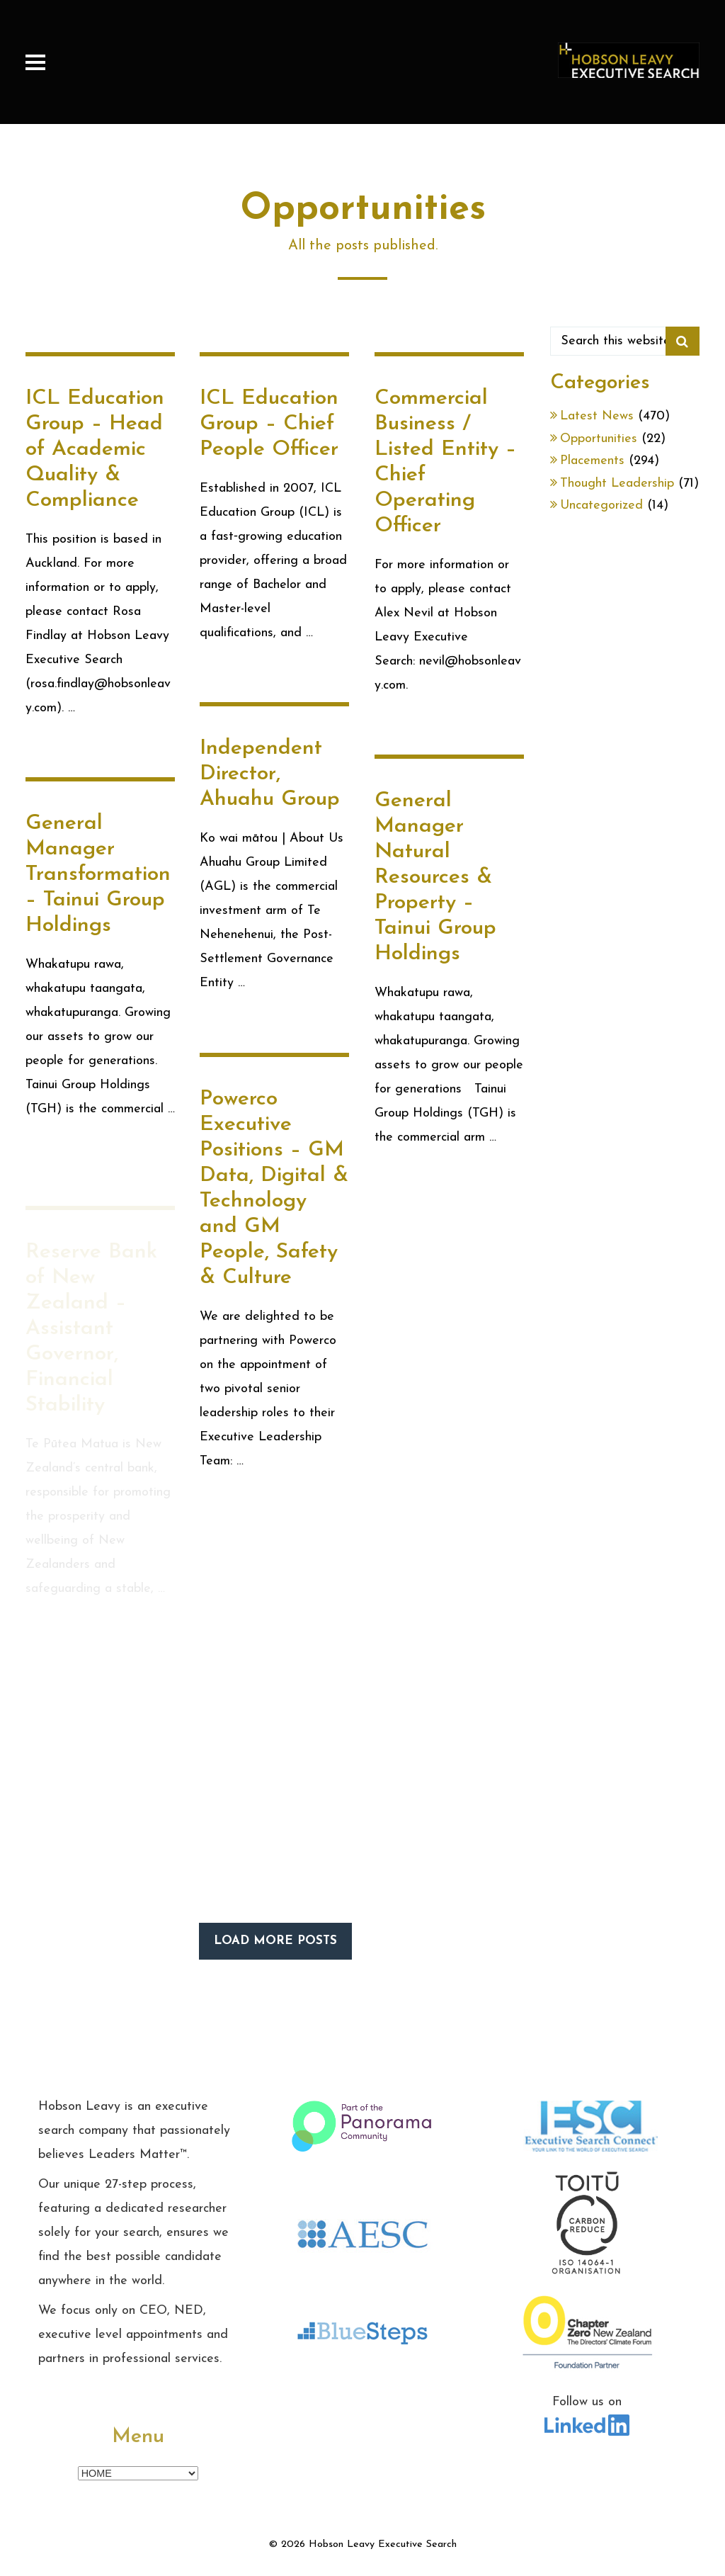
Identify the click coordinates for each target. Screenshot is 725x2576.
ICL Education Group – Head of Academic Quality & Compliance (94, 450)
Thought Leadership (617, 483)
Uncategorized (601, 505)
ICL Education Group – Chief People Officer (269, 424)
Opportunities (598, 439)
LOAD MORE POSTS (275, 1941)
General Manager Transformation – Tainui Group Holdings (98, 901)
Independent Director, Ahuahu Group (270, 774)
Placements (592, 461)
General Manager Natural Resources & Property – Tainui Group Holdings (435, 885)
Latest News (597, 416)
